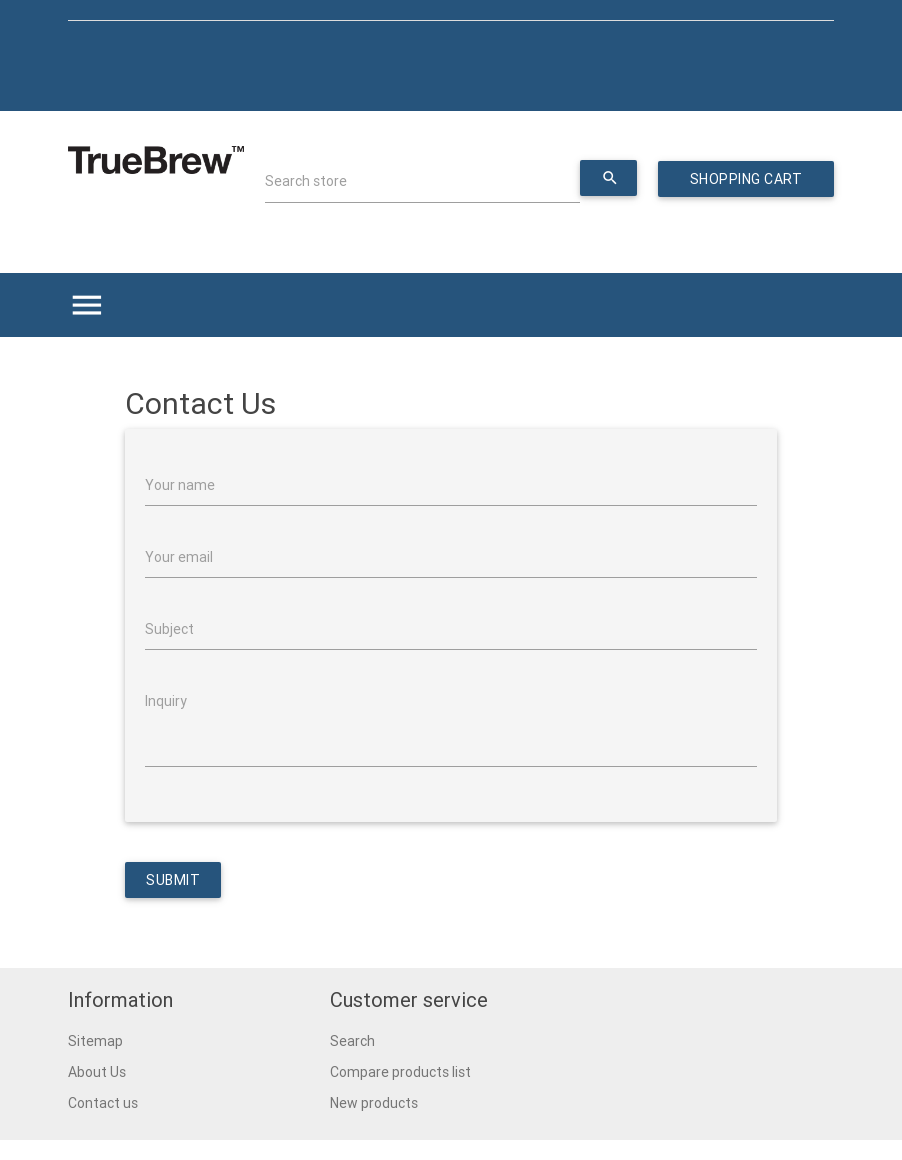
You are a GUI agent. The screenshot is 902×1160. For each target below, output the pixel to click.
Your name (180, 485)
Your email (179, 557)
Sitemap (95, 1041)
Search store (306, 181)
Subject (169, 629)
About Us (97, 1072)
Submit (173, 880)
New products (374, 1103)
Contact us (103, 1103)
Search (352, 1041)
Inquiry (166, 701)
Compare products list (400, 1072)
